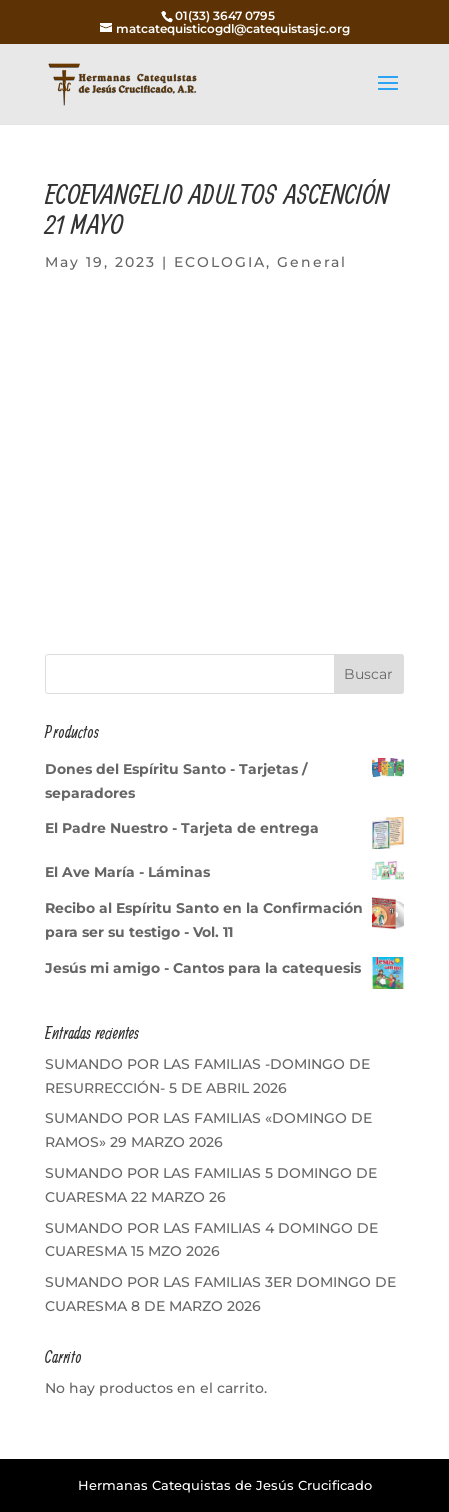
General (312, 262)
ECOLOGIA (220, 262)
